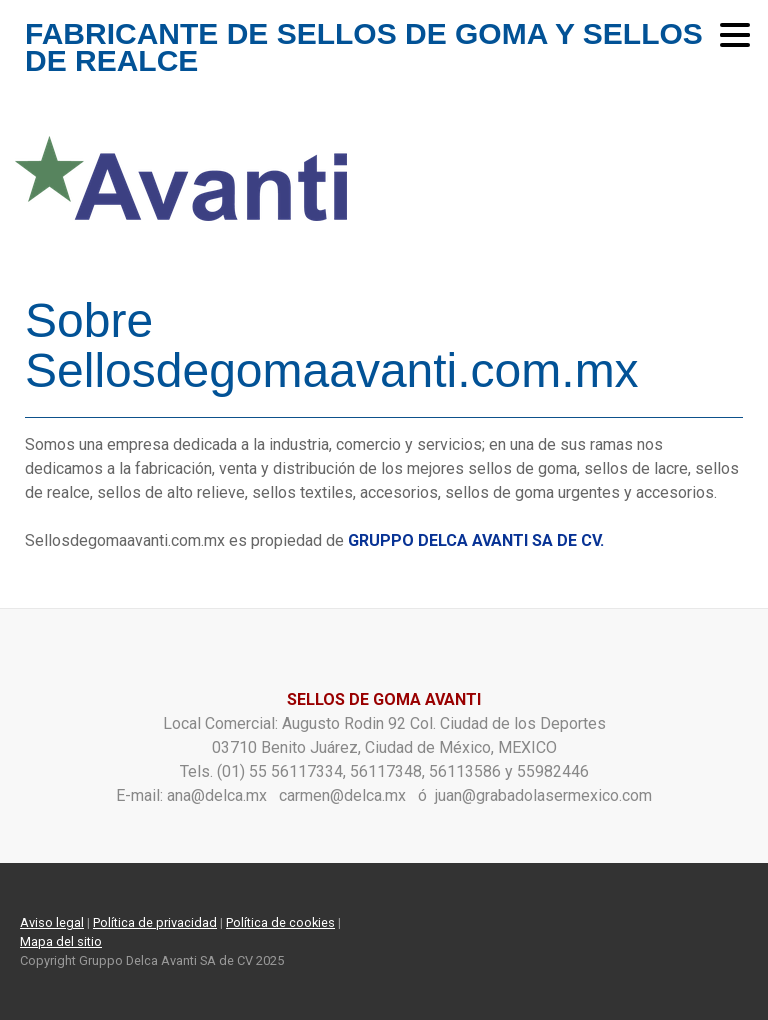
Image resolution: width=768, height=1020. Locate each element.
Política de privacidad (155, 922)
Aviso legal (52, 922)
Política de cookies (280, 922)
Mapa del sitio (61, 941)
